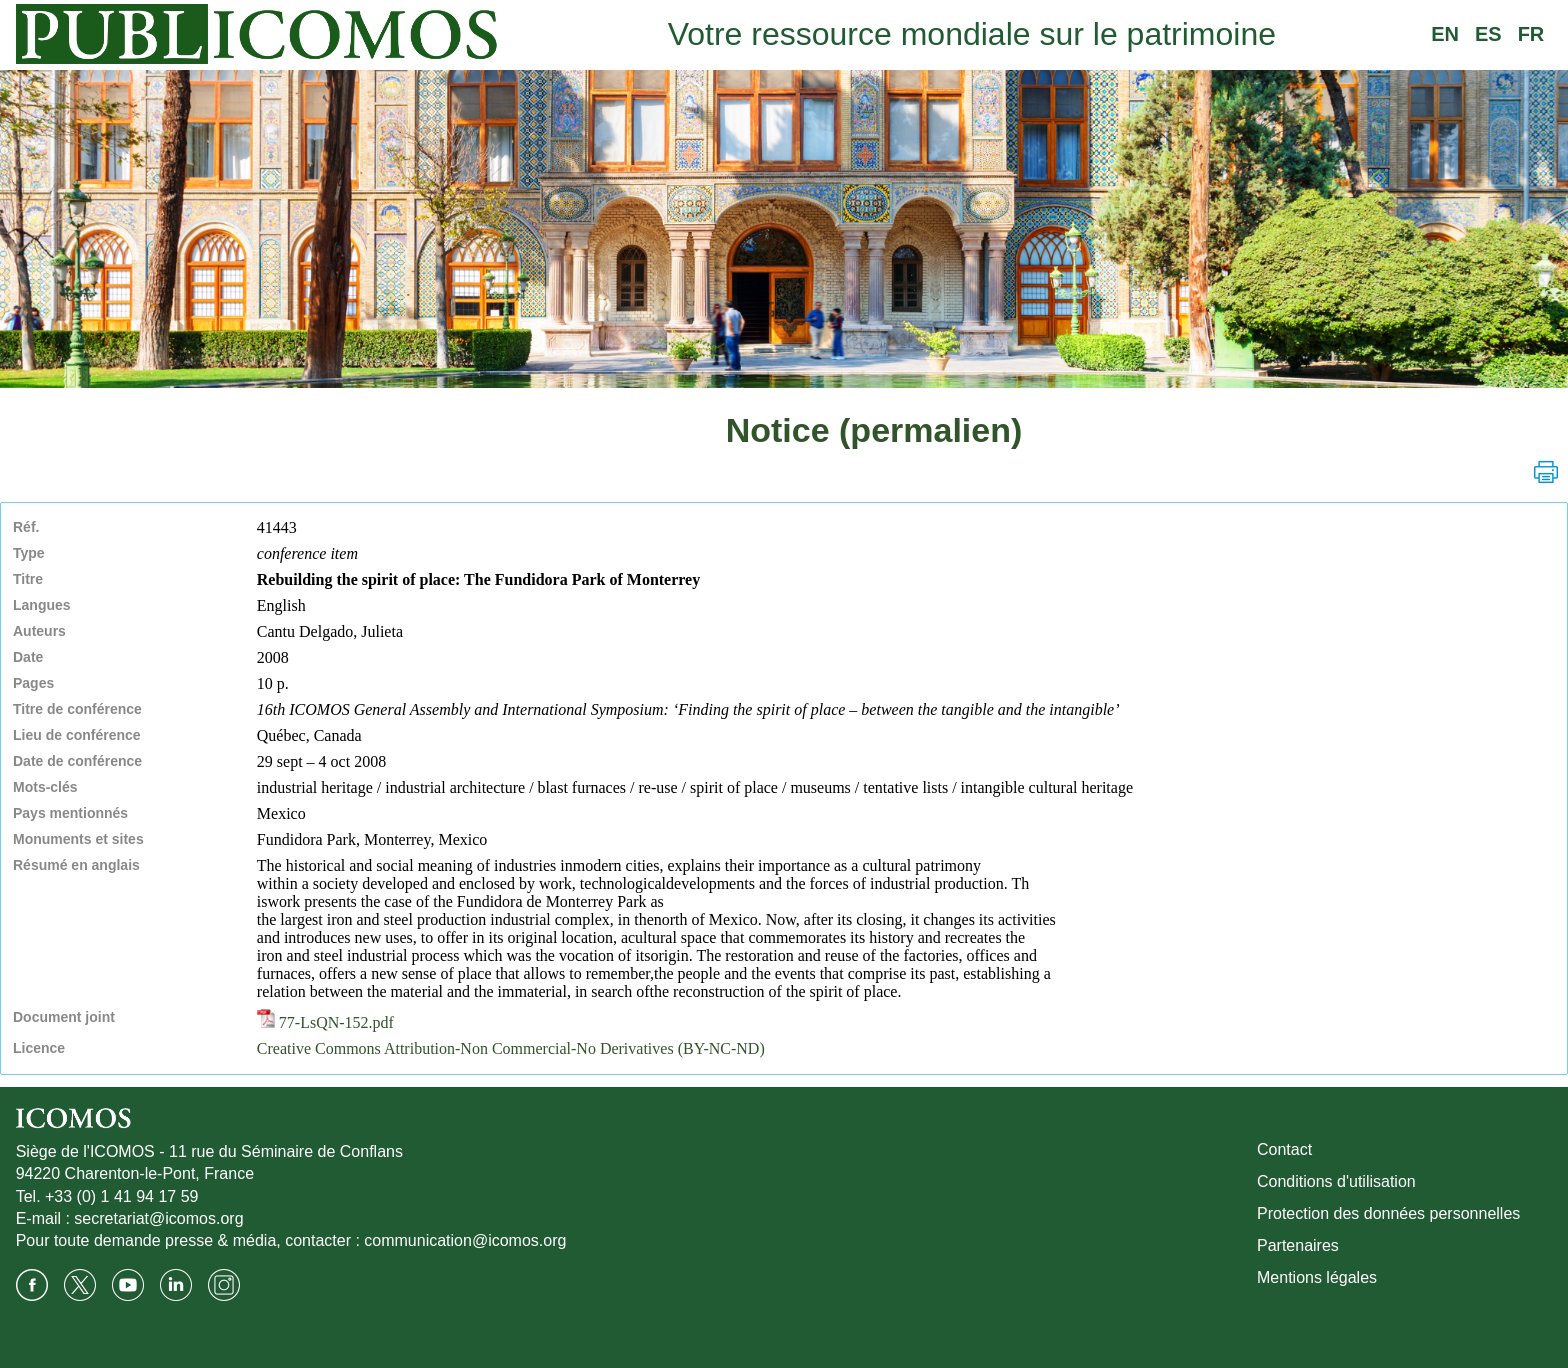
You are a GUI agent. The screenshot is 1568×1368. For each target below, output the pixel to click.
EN (1445, 34)
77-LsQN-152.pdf (325, 1022)
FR (1531, 34)
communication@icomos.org (465, 1240)
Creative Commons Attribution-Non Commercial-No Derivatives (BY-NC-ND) (511, 1048)
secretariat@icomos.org (158, 1218)
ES (1488, 34)
